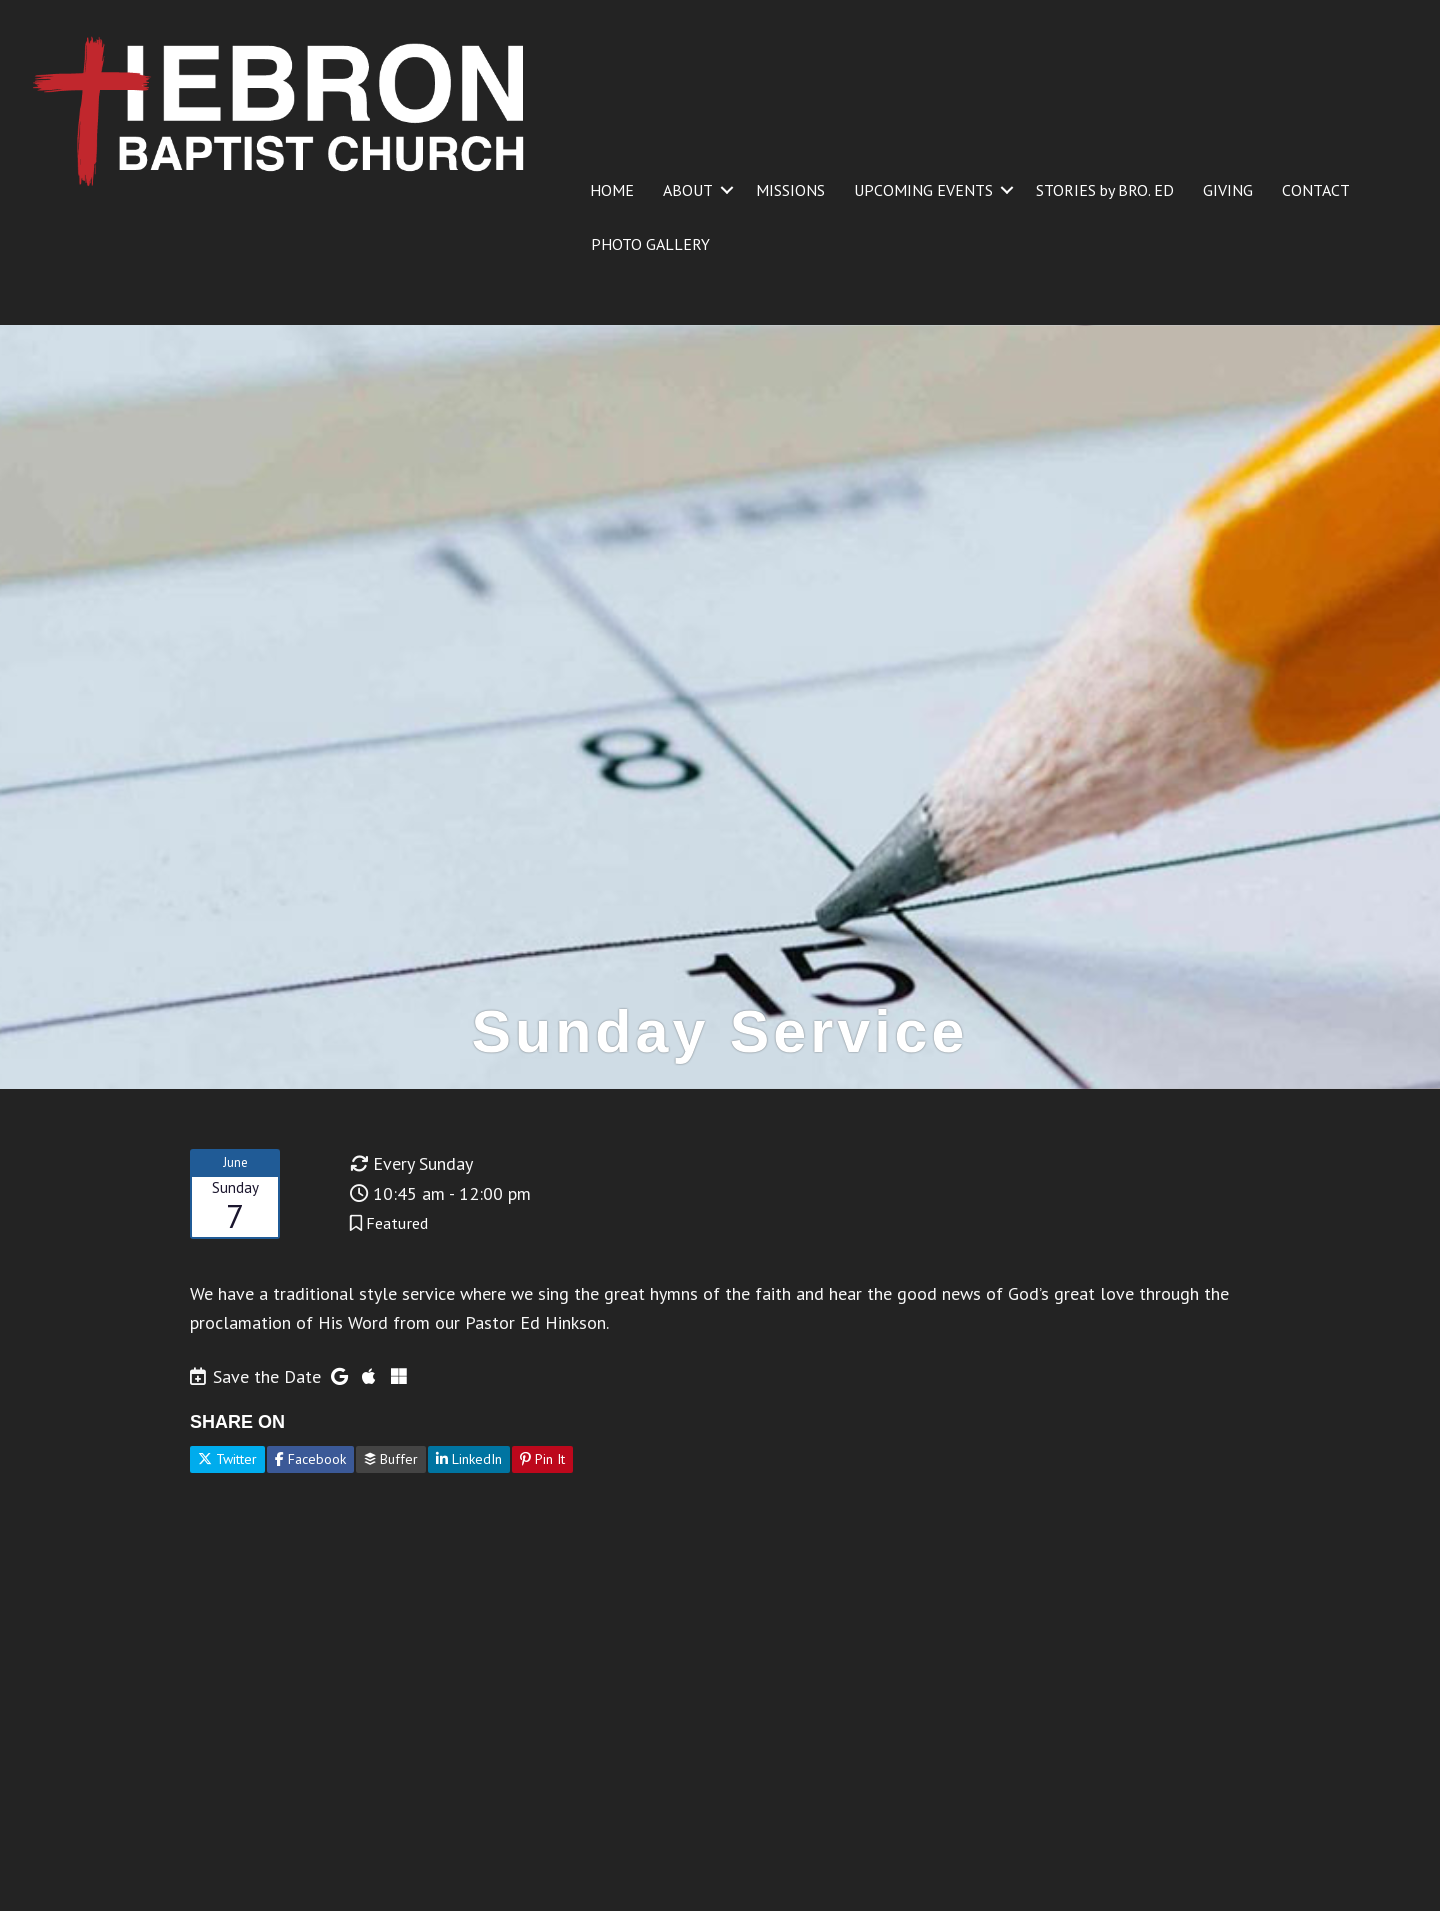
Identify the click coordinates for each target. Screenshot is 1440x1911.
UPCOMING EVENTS (923, 190)
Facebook (310, 1459)
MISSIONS (790, 190)
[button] (727, 190)
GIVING (1228, 190)
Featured (397, 1223)
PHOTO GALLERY (650, 244)
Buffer (391, 1459)
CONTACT (1316, 190)
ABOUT (688, 190)
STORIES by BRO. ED (1105, 190)
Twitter (227, 1459)
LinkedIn (469, 1459)
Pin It (542, 1459)
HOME (612, 190)
